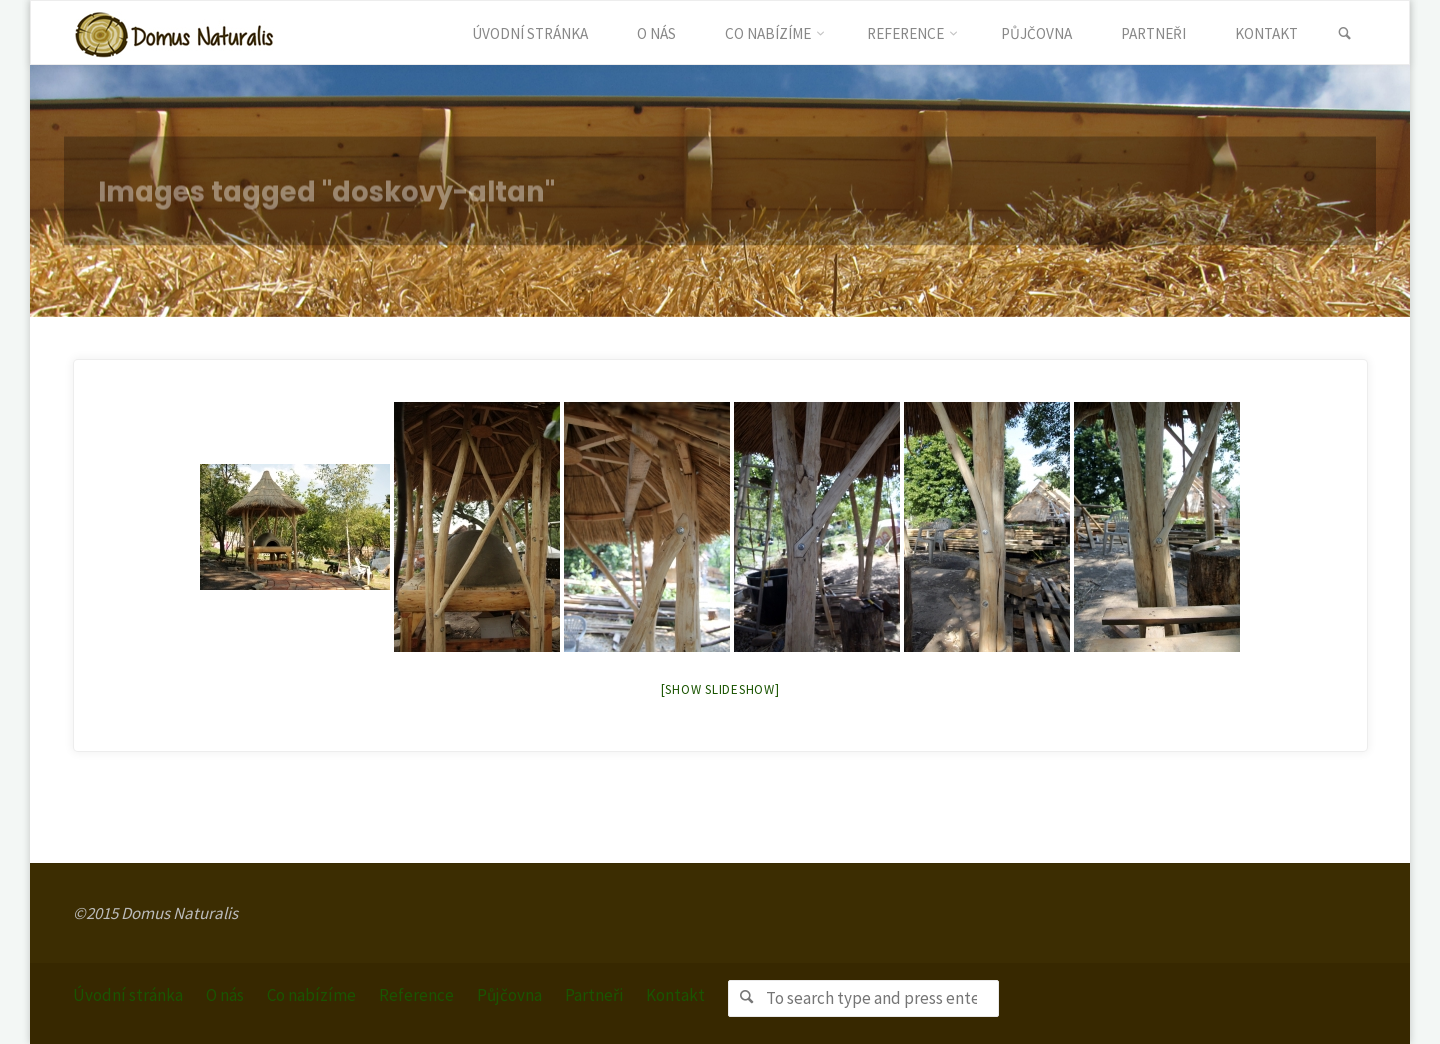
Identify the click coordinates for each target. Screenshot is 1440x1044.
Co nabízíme (311, 995)
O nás (225, 995)
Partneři (594, 995)
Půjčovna (509, 995)
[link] (1344, 34)
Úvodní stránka (128, 995)
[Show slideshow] (720, 689)
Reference (416, 995)
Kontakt (675, 995)
